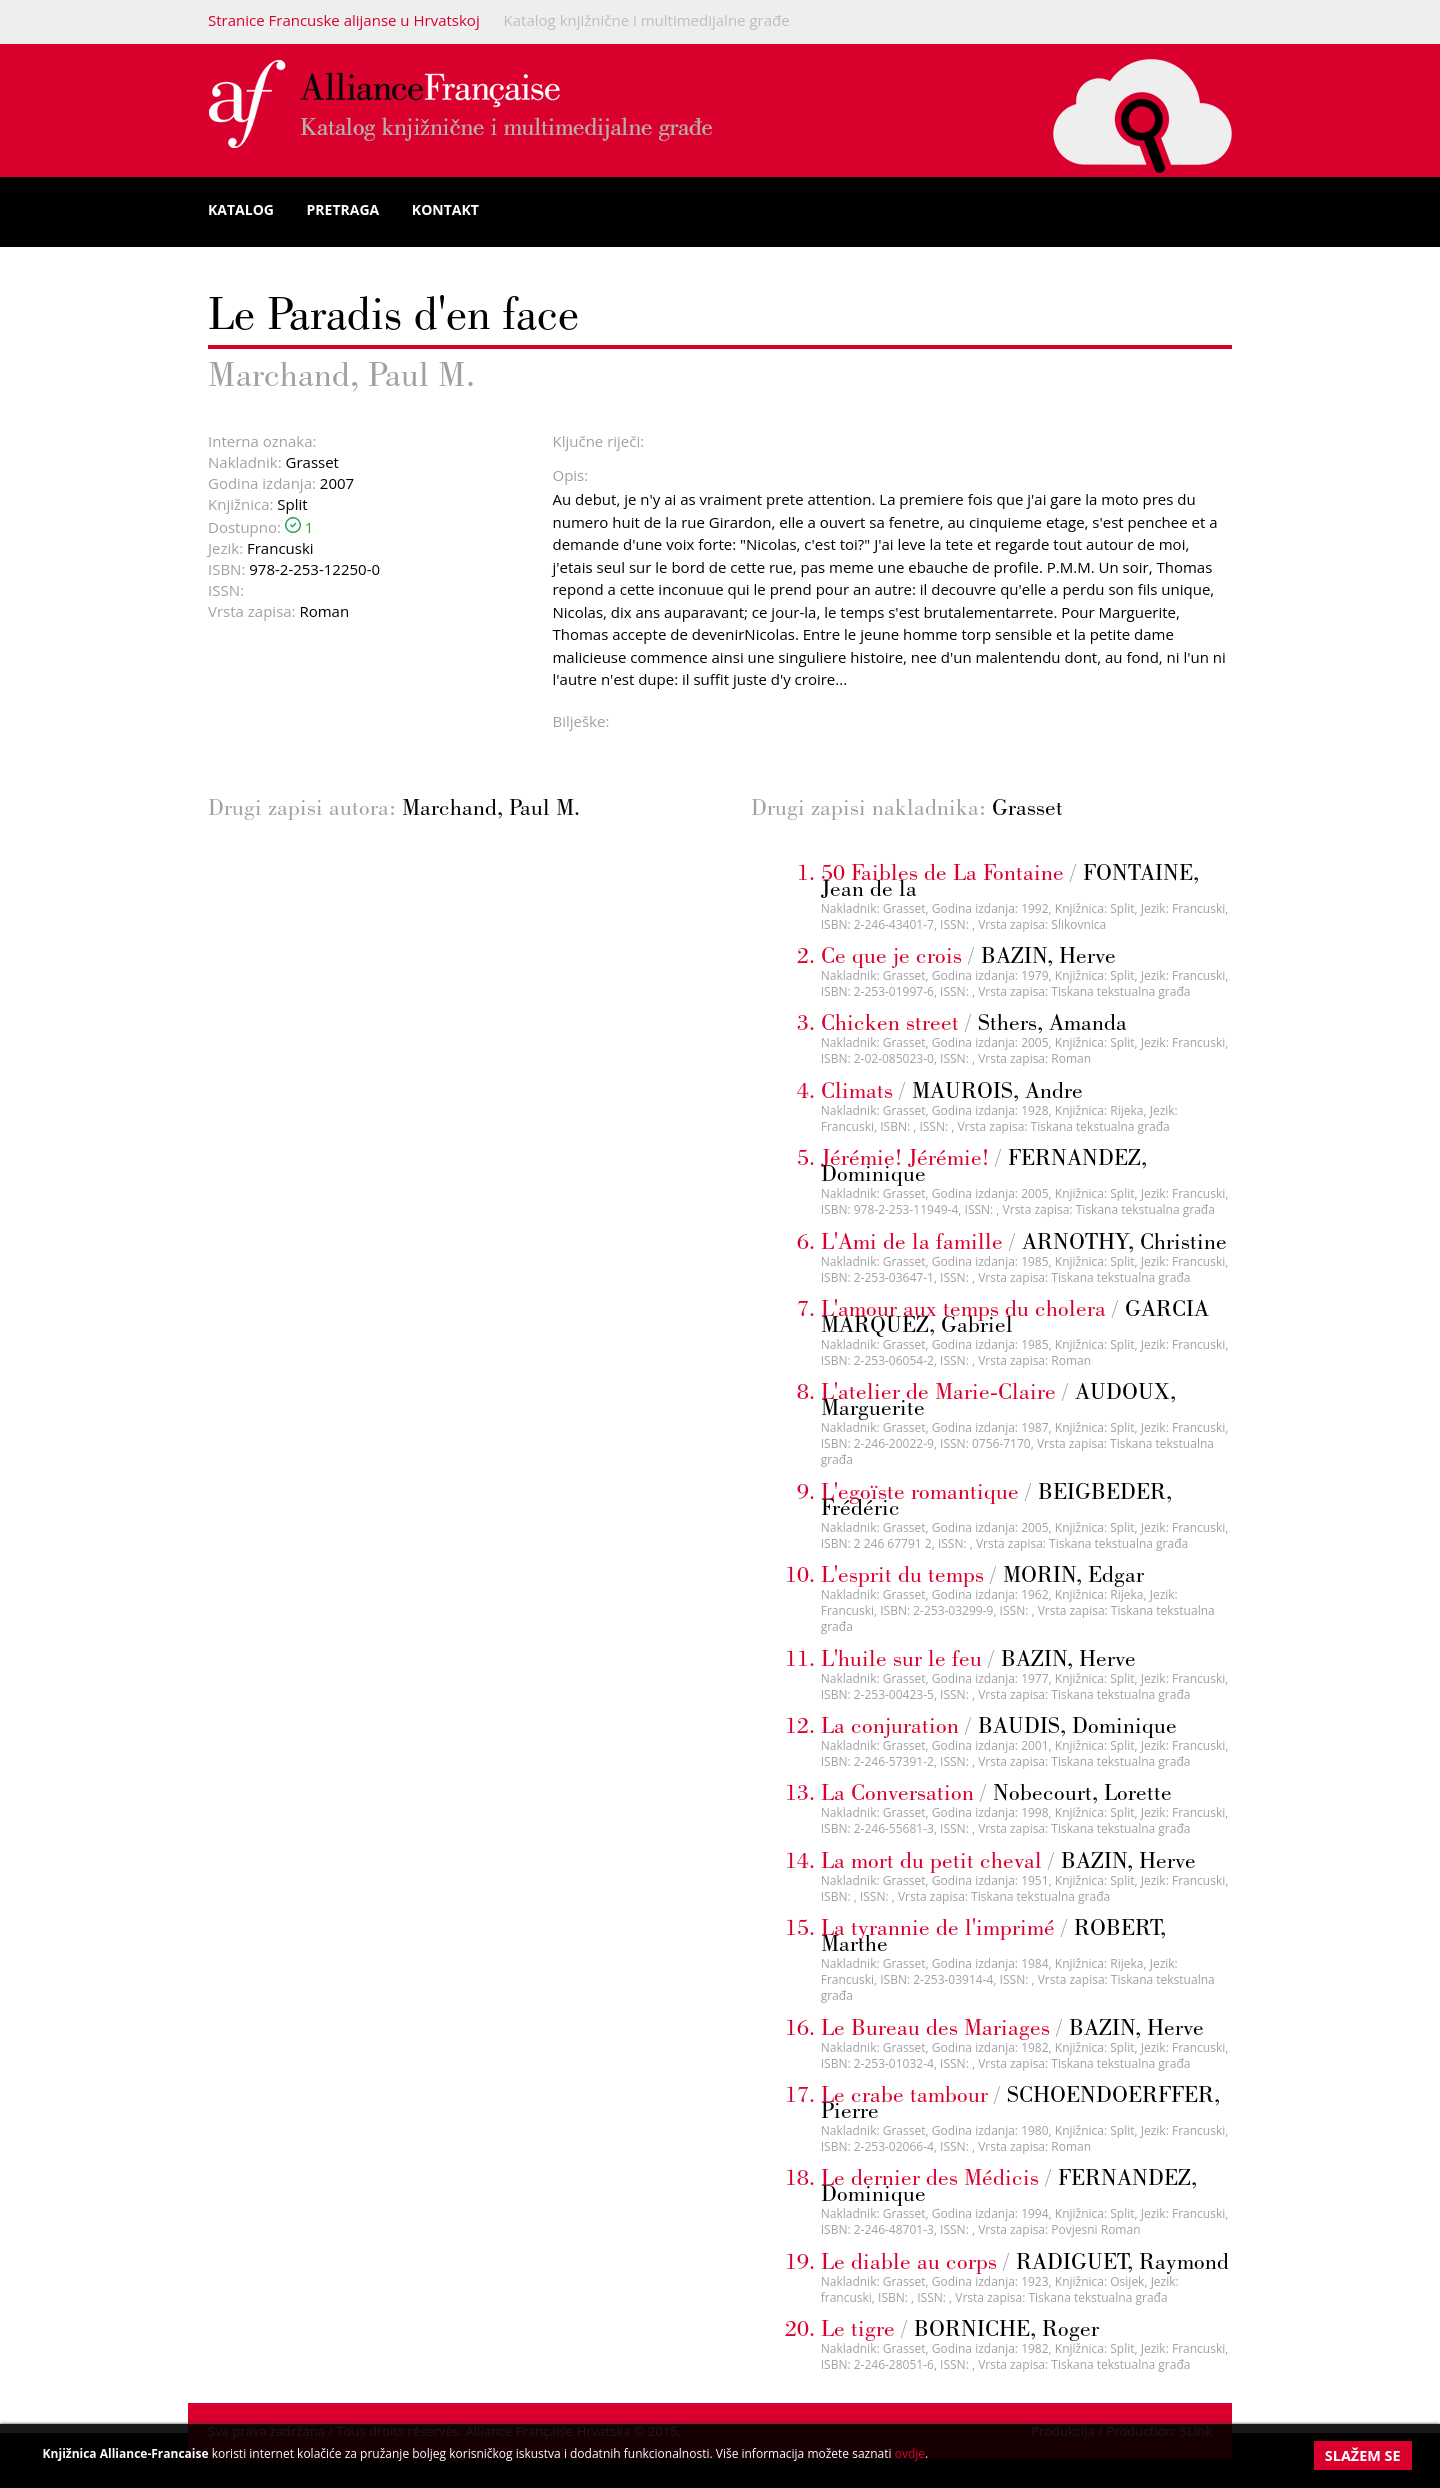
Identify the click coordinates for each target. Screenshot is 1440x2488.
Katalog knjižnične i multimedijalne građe (647, 20)
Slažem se (1363, 2455)
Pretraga (343, 209)
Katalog (241, 209)
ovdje (910, 2453)
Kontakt (445, 209)
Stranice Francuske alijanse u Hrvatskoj (344, 20)
